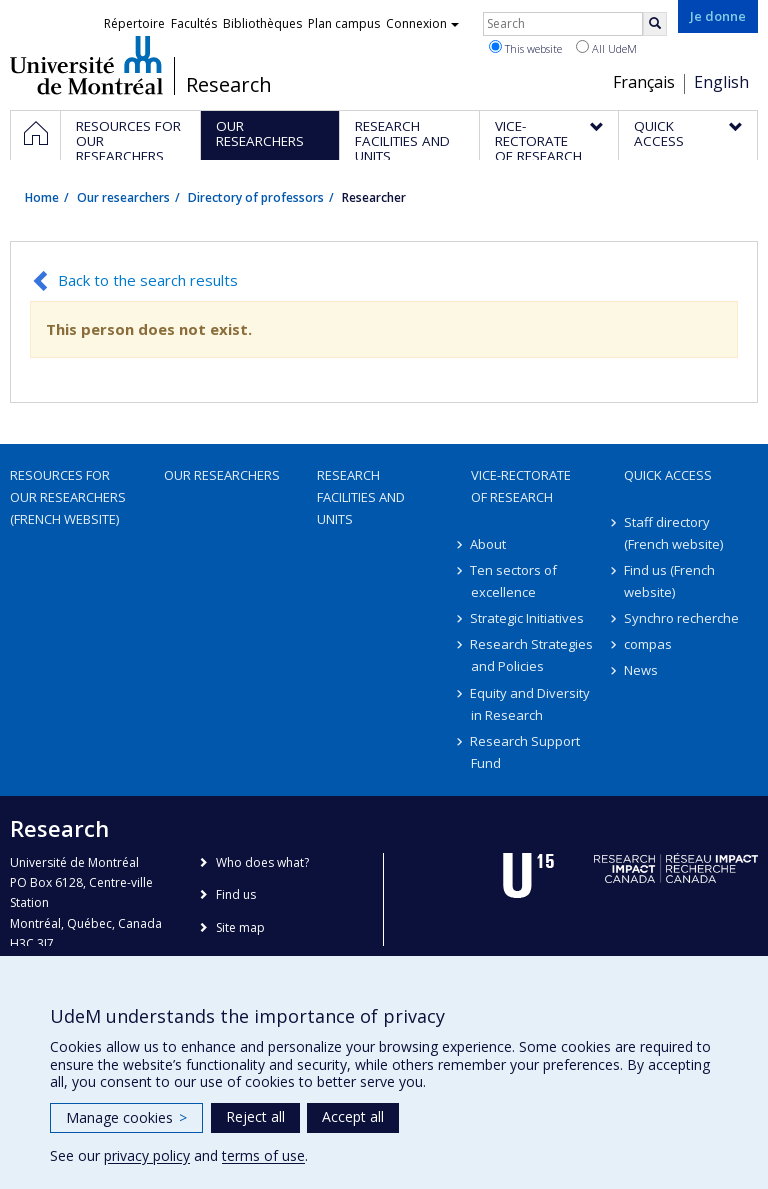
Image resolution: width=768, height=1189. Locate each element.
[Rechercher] (655, 24)
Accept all (353, 1116)
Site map (240, 927)
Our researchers (123, 197)
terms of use (263, 1155)
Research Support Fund (526, 752)
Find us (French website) (669, 581)
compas (648, 644)
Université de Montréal (86, 65)
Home (42, 197)
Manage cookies (126, 1117)
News (641, 670)
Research (229, 85)
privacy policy (147, 1155)
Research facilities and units (361, 497)
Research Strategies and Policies (532, 655)
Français (644, 82)
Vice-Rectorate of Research (521, 486)
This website (525, 48)
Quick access (668, 475)
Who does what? (262, 862)
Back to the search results (148, 280)
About (489, 544)
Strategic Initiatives (528, 618)
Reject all (255, 1116)
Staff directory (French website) (673, 533)
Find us (236, 894)
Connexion (422, 23)
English (721, 82)
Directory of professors (256, 197)
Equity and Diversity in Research (531, 704)
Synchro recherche (681, 618)
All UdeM (606, 48)
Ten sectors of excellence (514, 581)
